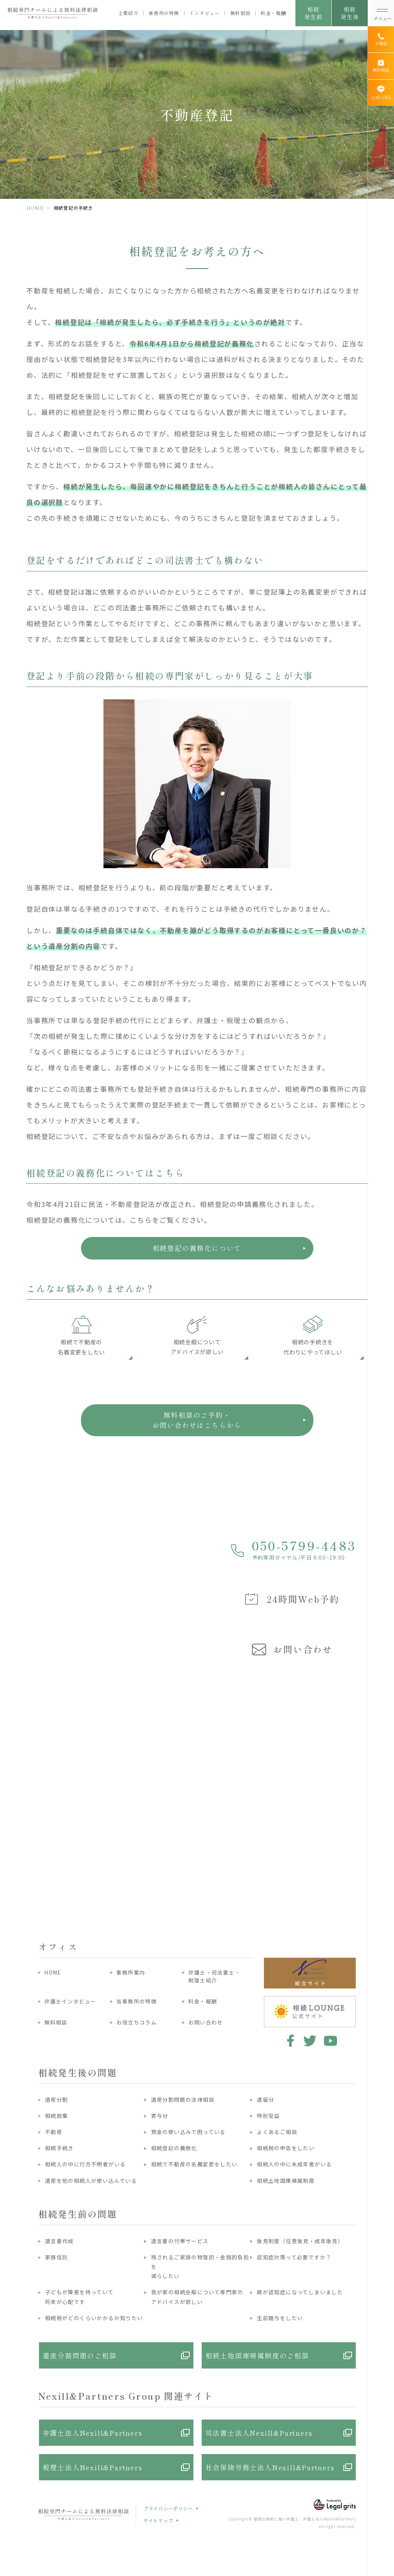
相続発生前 (313, 13)
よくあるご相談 (277, 2132)
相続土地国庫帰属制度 (286, 2180)
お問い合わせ (205, 2022)
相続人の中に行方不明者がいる (85, 2164)
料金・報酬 (273, 13)
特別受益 (268, 2115)
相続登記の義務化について (197, 1248)
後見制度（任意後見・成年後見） (300, 2241)
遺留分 (265, 2099)
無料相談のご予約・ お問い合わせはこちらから (197, 1420)
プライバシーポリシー (168, 2508)
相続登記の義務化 (174, 2148)
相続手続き (59, 2148)
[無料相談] (381, 66)
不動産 (53, 2132)
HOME (35, 207)
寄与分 (159, 2115)
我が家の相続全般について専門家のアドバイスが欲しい (197, 2296)
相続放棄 (56, 2115)
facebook (289, 2041)
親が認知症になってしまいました (300, 2292)
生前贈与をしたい (280, 2318)
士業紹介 (128, 13)
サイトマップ (158, 2520)
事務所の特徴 (163, 13)
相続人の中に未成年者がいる (294, 2164)
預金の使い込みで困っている (188, 2132)
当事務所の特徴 (136, 2001)
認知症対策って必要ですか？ (294, 2257)
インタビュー (204, 13)
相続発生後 (349, 13)
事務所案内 (130, 1972)
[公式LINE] (381, 93)
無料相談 (240, 13)
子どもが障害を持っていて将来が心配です (79, 2296)
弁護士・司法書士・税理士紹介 (214, 1976)
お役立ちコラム (136, 2022)
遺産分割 (56, 2099)
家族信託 (56, 2257)
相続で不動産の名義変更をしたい (194, 2164)
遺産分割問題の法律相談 (182, 2099)
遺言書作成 (59, 2241)
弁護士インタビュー (70, 2001)
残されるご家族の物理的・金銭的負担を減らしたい (200, 2266)
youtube (330, 2041)
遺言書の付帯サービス (180, 2241)
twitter (309, 2041)
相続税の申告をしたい (286, 2148)
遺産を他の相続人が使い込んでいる (91, 2180)
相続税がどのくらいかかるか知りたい (94, 2318)
